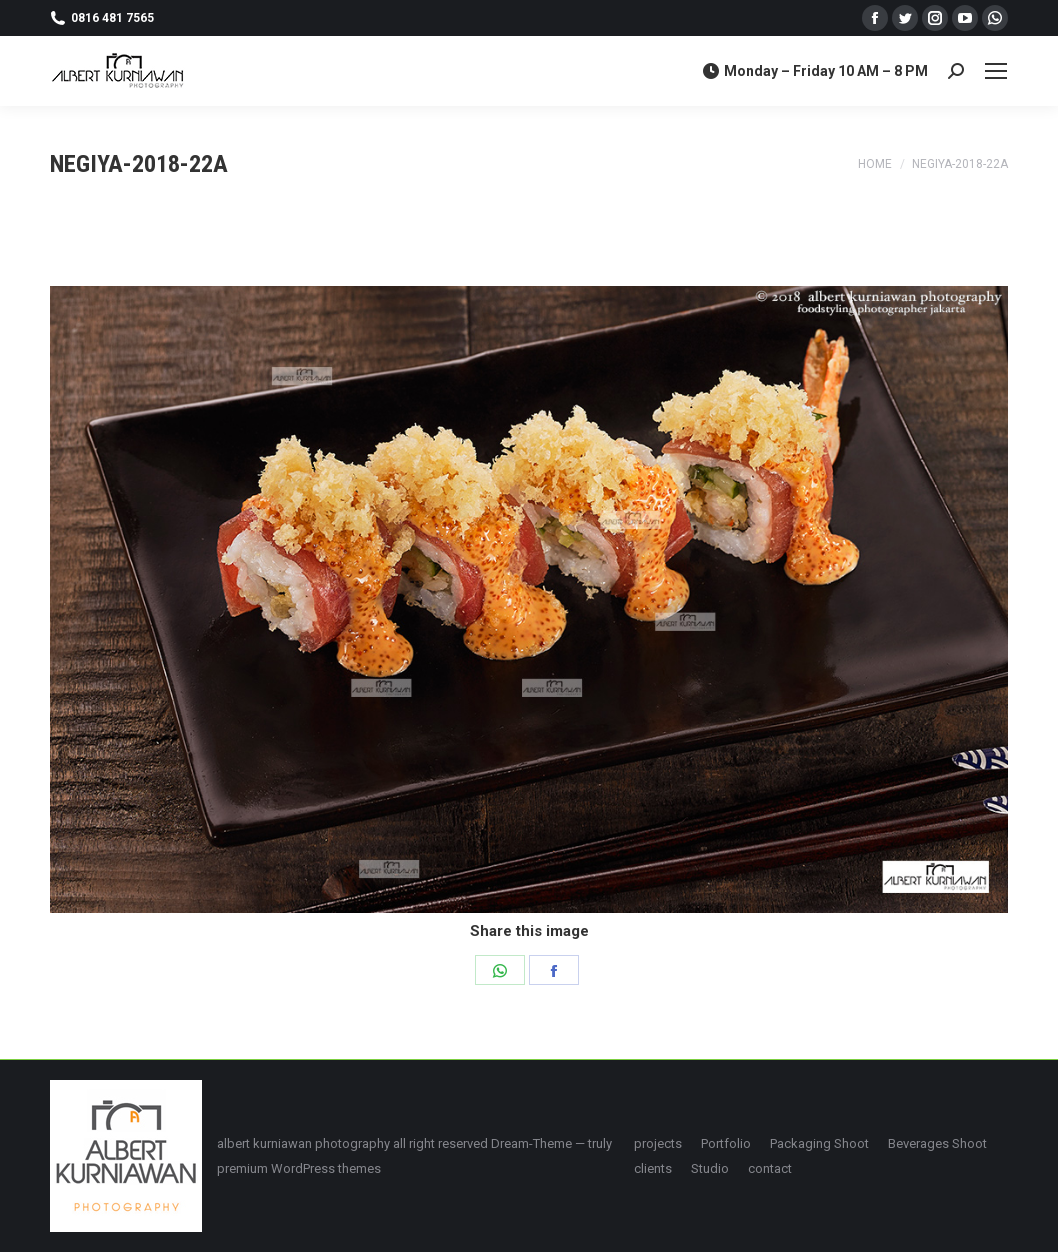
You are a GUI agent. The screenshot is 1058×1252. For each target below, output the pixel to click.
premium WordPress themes (299, 1168)
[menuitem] (658, 1143)
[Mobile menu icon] (996, 71)
